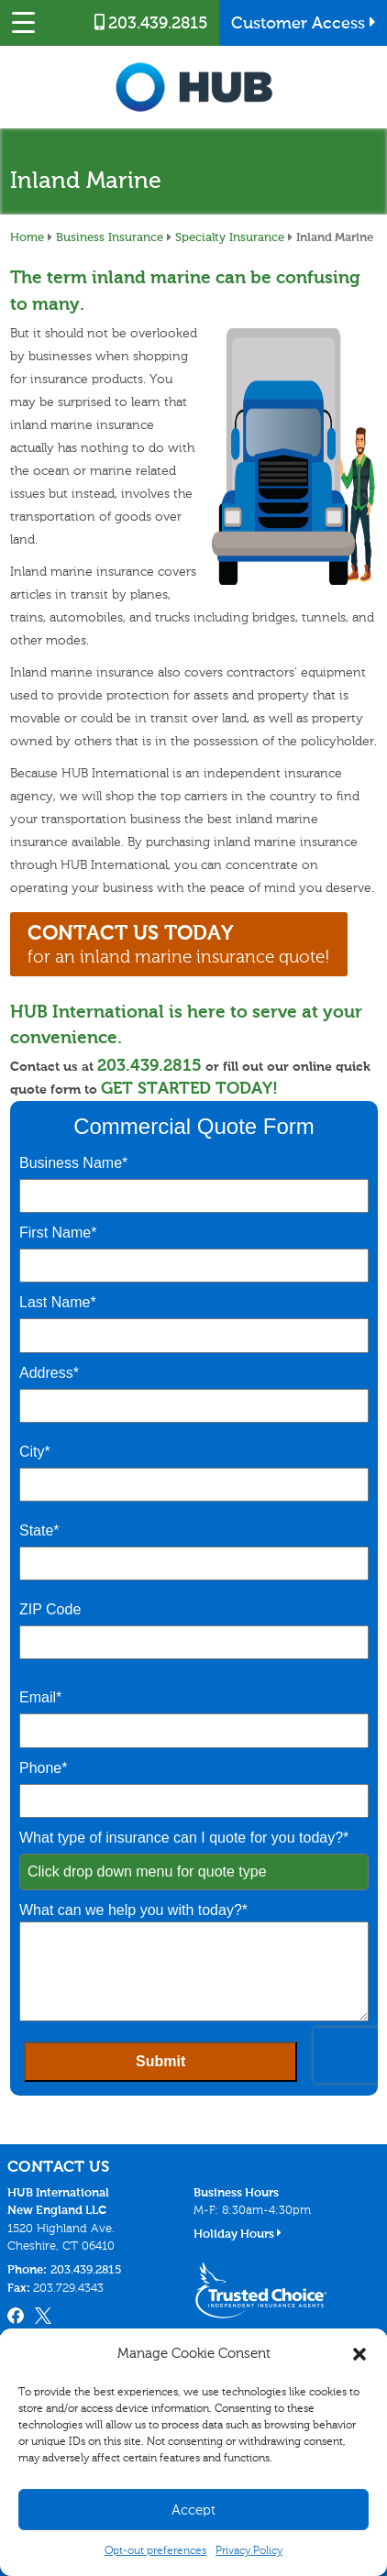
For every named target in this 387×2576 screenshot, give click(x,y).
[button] (359, 2354)
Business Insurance (109, 236)
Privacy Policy (249, 2550)
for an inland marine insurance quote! (179, 943)
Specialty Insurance (229, 236)
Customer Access (303, 23)
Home (27, 236)
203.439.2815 (151, 23)
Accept (193, 2510)
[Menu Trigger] (23, 23)
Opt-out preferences (155, 2550)
